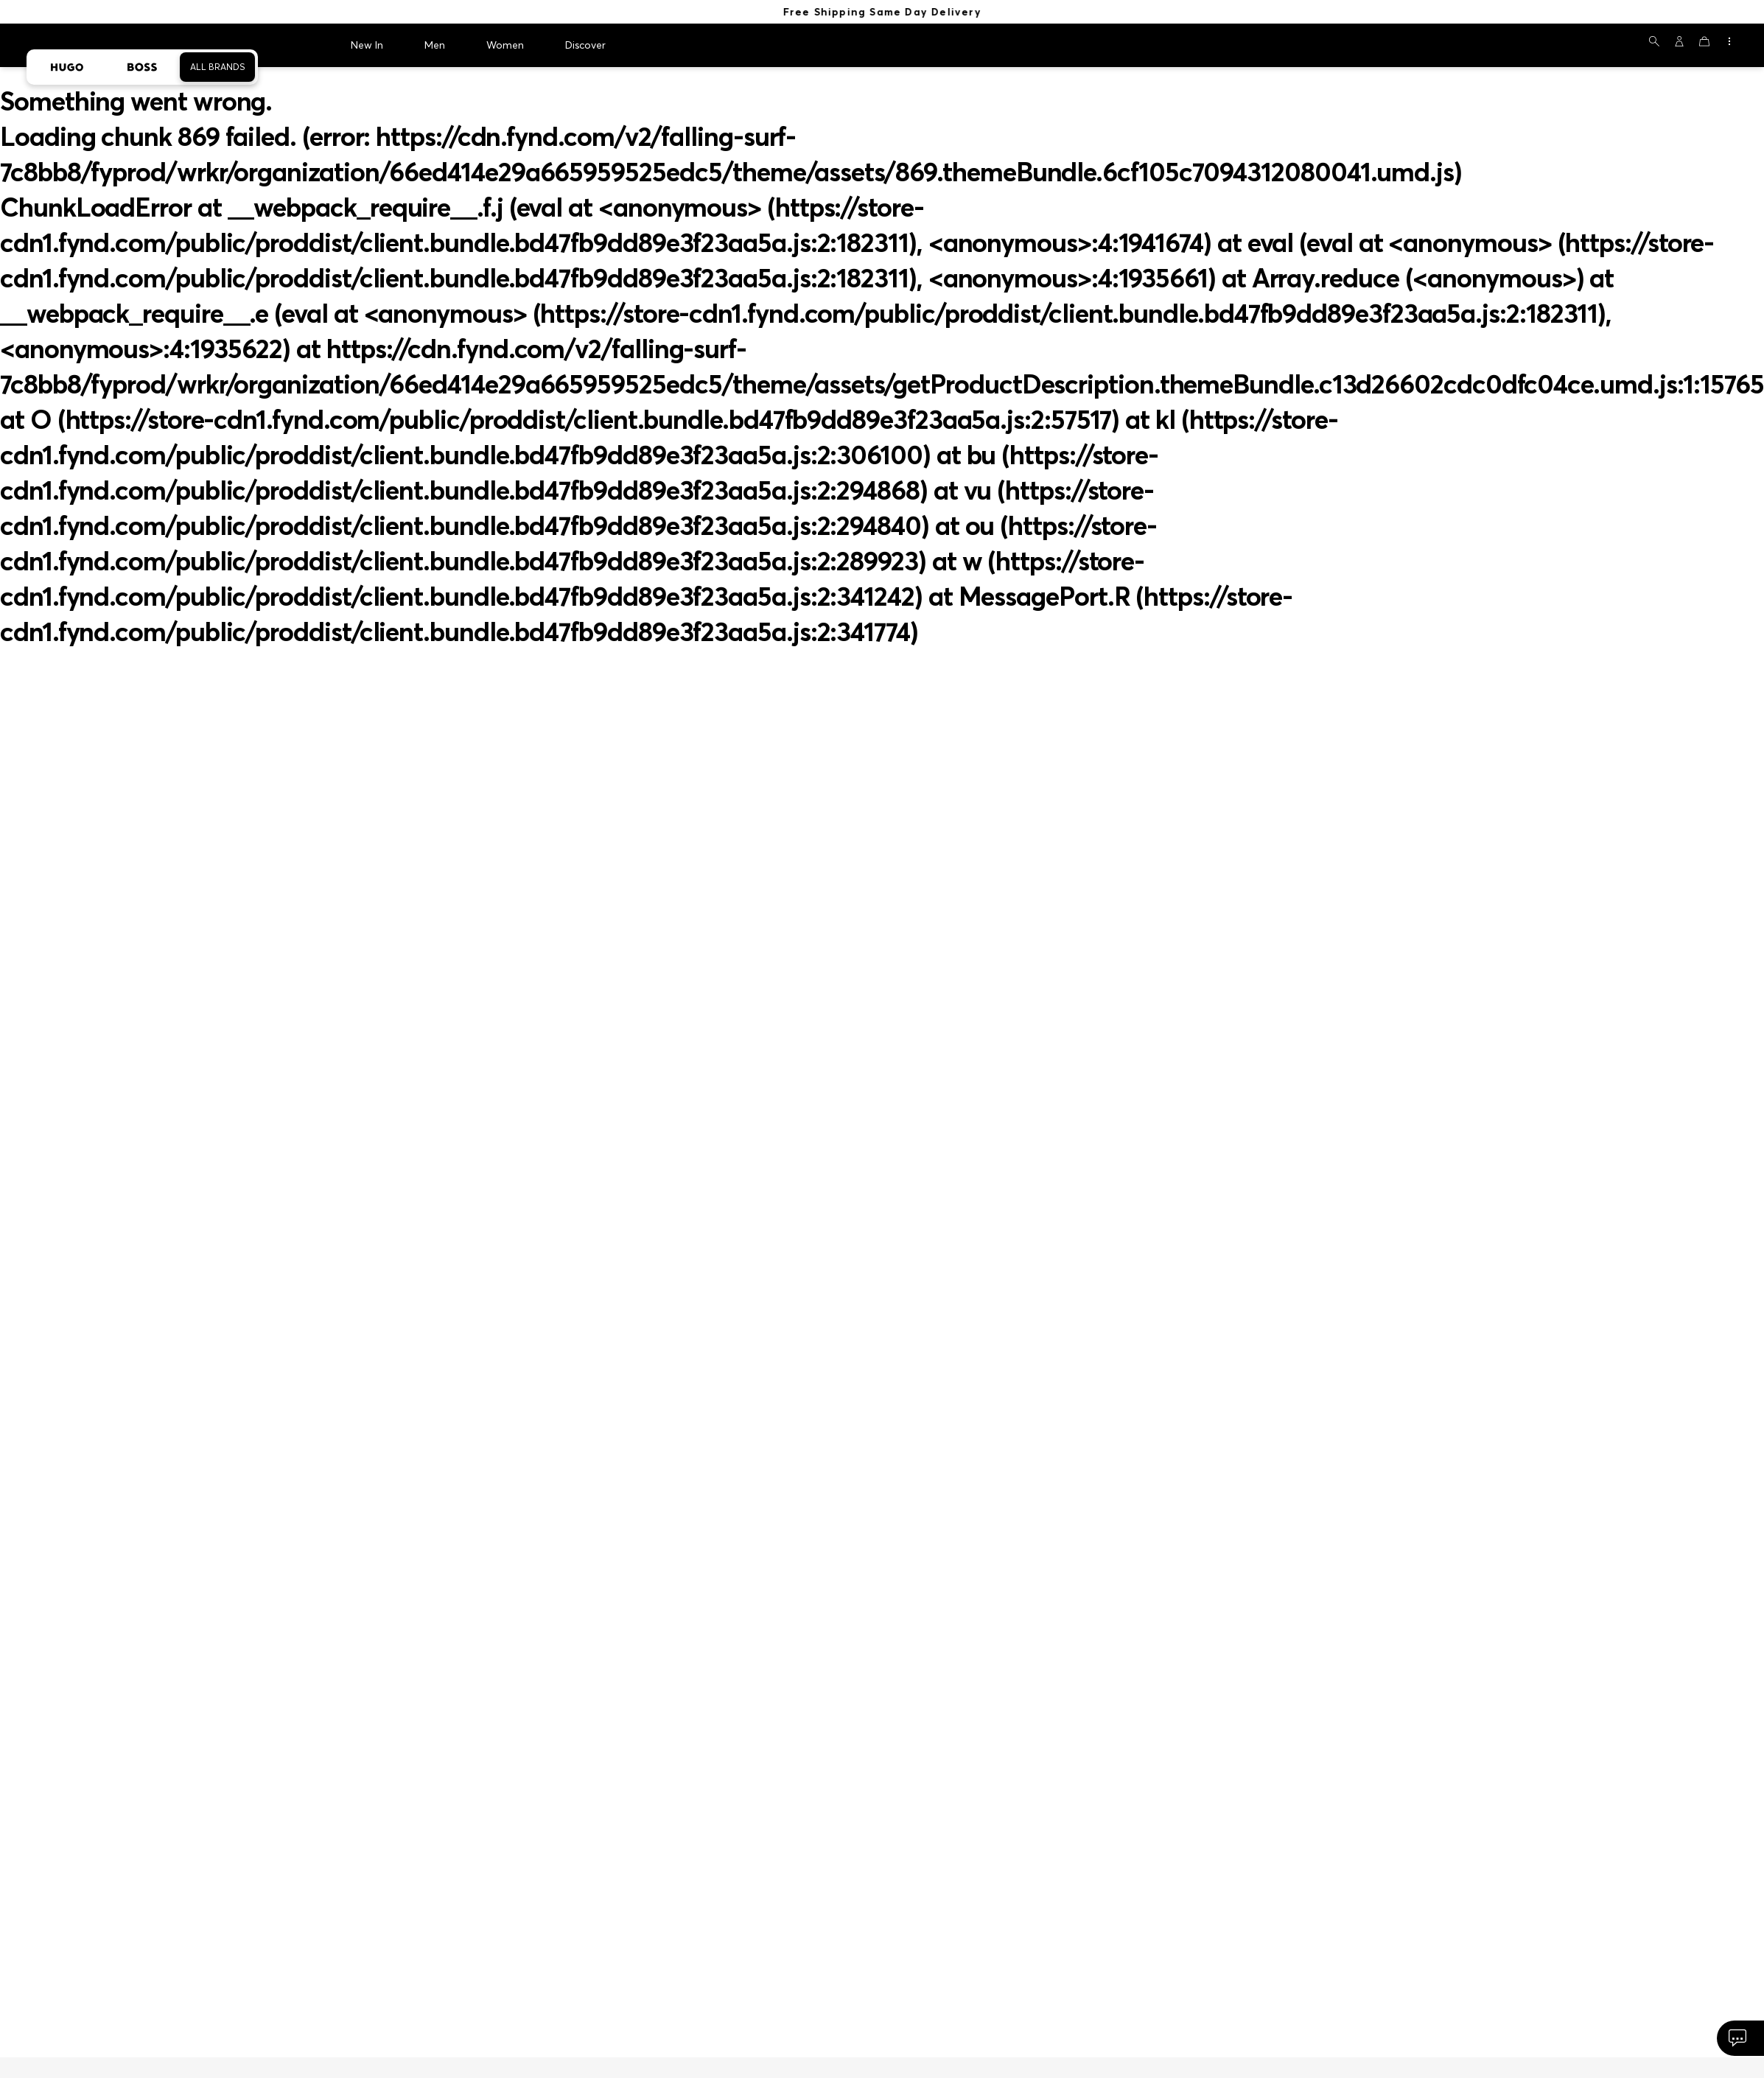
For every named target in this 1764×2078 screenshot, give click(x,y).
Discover (585, 40)
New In (367, 40)
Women (505, 40)
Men (434, 40)
